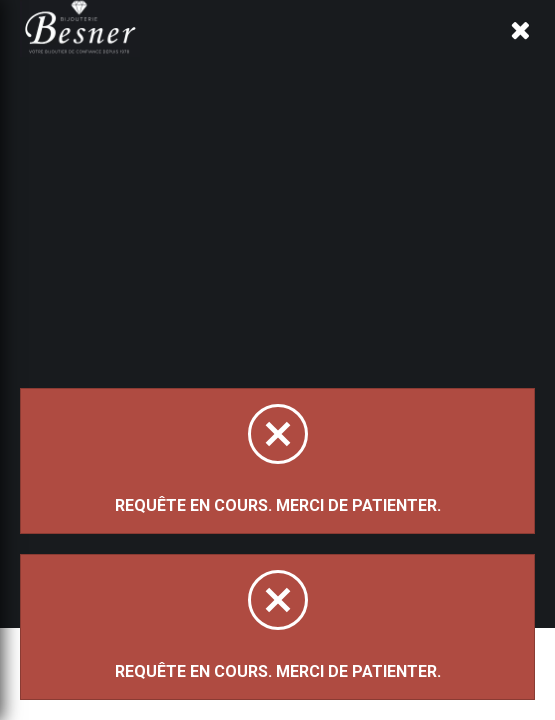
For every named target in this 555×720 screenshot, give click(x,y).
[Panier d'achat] (521, 46)
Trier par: (114, 294)
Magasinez (136, 193)
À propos (253, 62)
